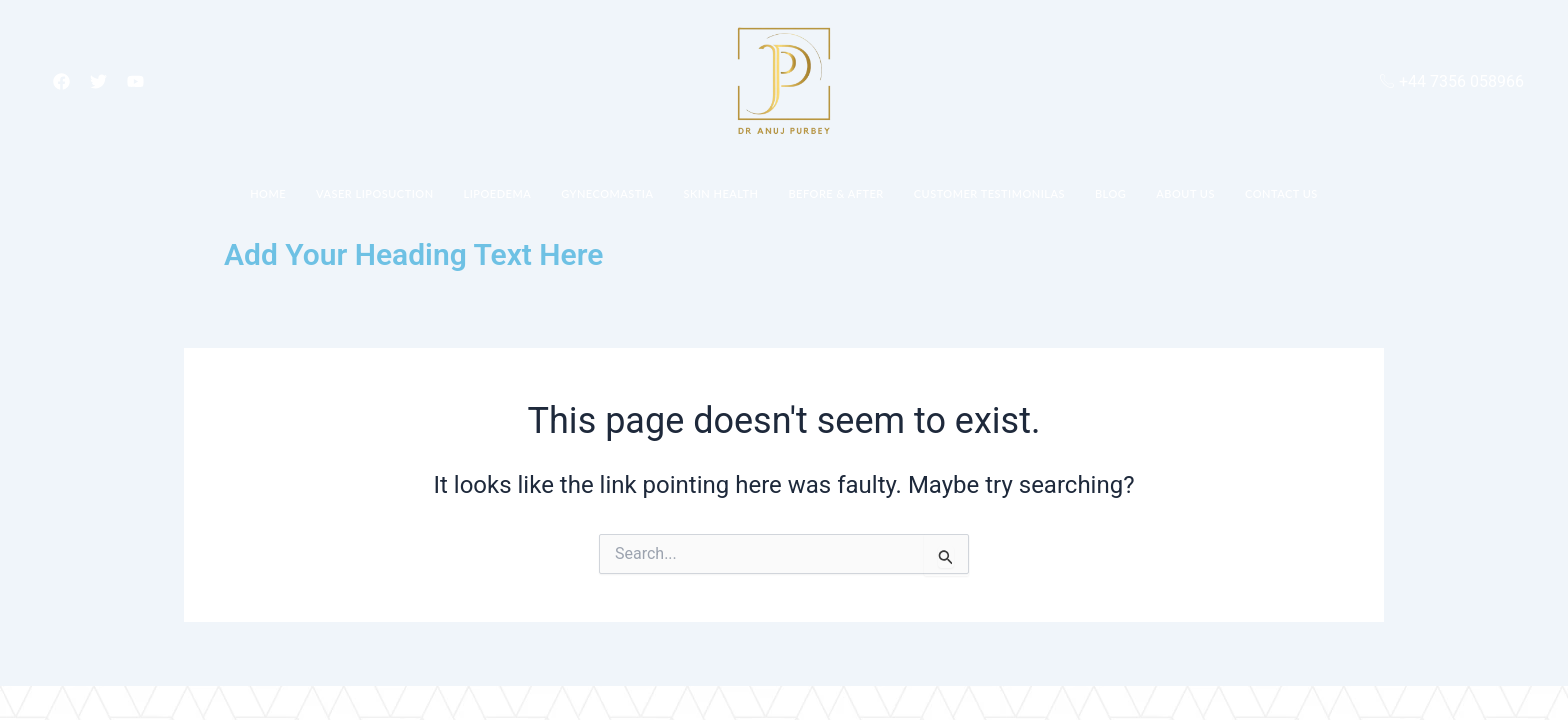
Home (268, 193)
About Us (1185, 193)
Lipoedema (498, 193)
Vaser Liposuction (375, 193)
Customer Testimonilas (989, 193)
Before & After (835, 193)
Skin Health (720, 193)
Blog (1110, 193)
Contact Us (1281, 193)
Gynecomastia (607, 193)
